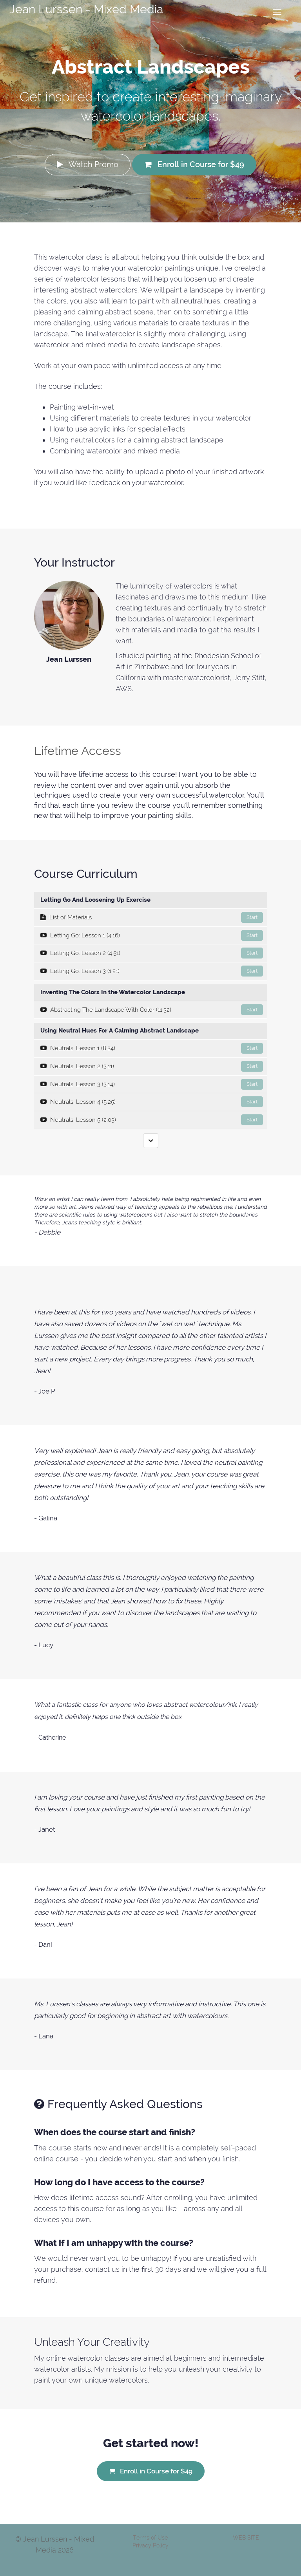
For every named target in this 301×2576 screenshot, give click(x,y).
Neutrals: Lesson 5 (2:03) (151, 1119)
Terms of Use (150, 2537)
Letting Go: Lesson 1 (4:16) (151, 935)
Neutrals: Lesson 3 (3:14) (151, 1084)
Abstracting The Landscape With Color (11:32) (151, 1009)
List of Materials (151, 917)
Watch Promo (87, 164)
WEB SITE (246, 2537)
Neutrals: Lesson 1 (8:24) (151, 1048)
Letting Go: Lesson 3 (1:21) (151, 971)
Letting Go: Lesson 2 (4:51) (151, 953)
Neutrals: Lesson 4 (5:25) (151, 1101)
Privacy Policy (150, 2545)
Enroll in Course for (194, 164)
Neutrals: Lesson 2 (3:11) (151, 1066)
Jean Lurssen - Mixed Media (86, 9)
